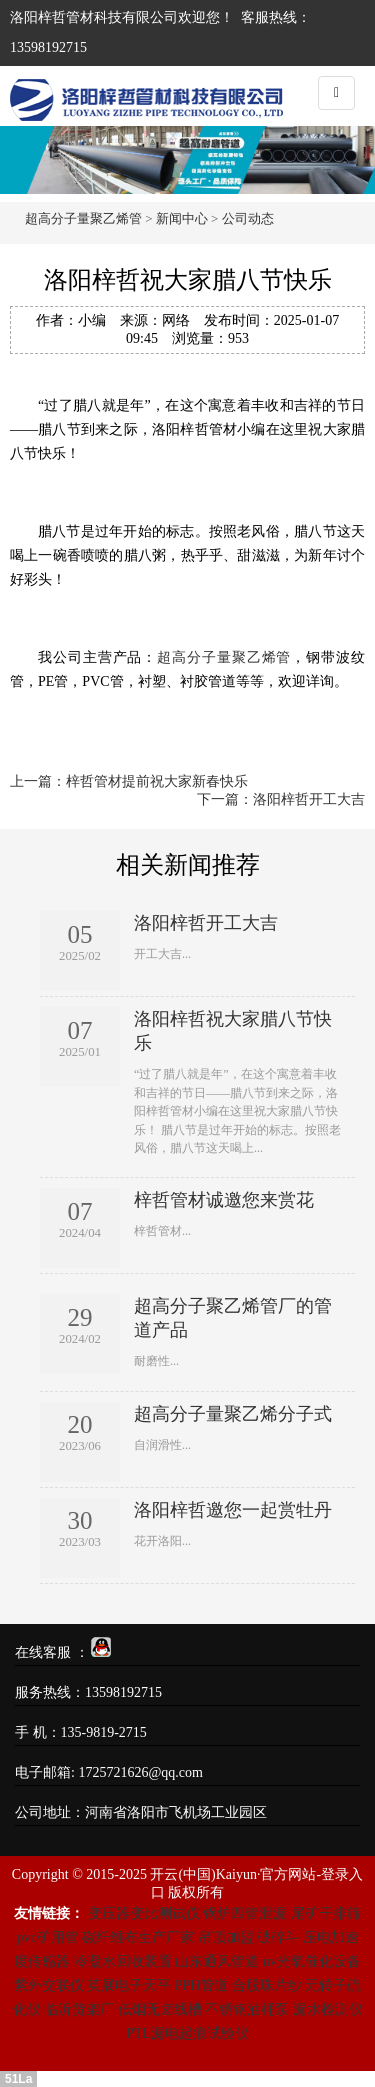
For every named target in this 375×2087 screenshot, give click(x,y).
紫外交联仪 (49, 1985)
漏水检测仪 (328, 2009)
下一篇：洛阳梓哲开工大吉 (281, 799)
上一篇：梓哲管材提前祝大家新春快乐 (129, 781)
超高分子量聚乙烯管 (83, 218)
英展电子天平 (129, 1985)
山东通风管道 (217, 1961)
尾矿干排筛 (326, 1913)
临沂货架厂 (79, 2009)
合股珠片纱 (267, 1985)
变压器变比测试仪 (144, 1913)
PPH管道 (202, 1985)
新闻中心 (182, 218)
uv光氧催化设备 (312, 1961)
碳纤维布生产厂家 (138, 1937)
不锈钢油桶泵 (247, 2009)
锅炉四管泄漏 (245, 1913)
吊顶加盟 (226, 1937)
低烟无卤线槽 (160, 2009)
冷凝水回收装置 (123, 1961)
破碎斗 (278, 1937)
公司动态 (248, 218)
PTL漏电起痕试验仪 (187, 2033)
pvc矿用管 (47, 1937)
